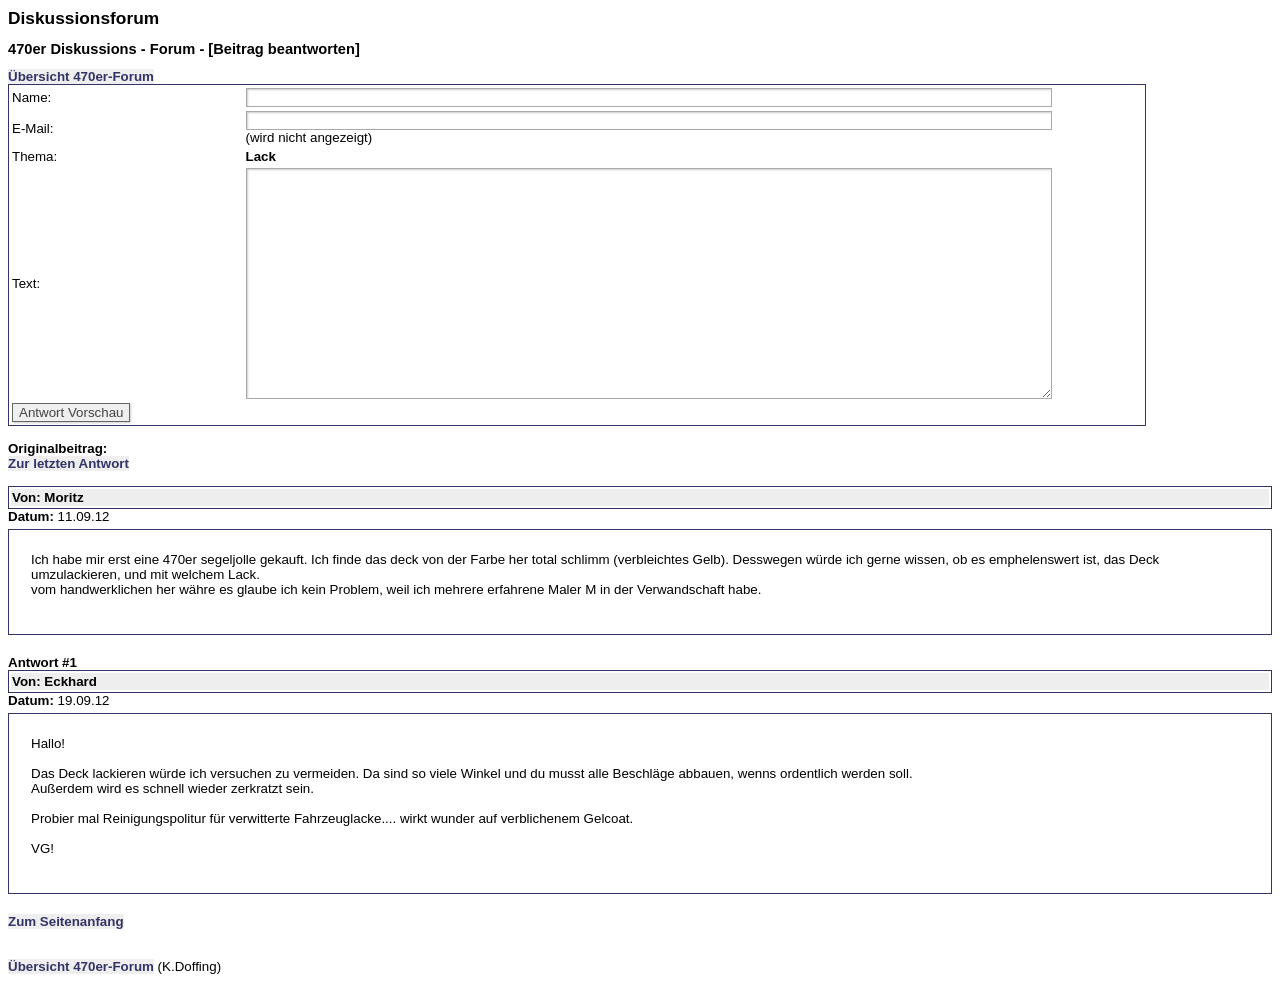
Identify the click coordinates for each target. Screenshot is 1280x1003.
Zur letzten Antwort (68, 463)
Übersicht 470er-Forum (81, 76)
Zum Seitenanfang (66, 921)
